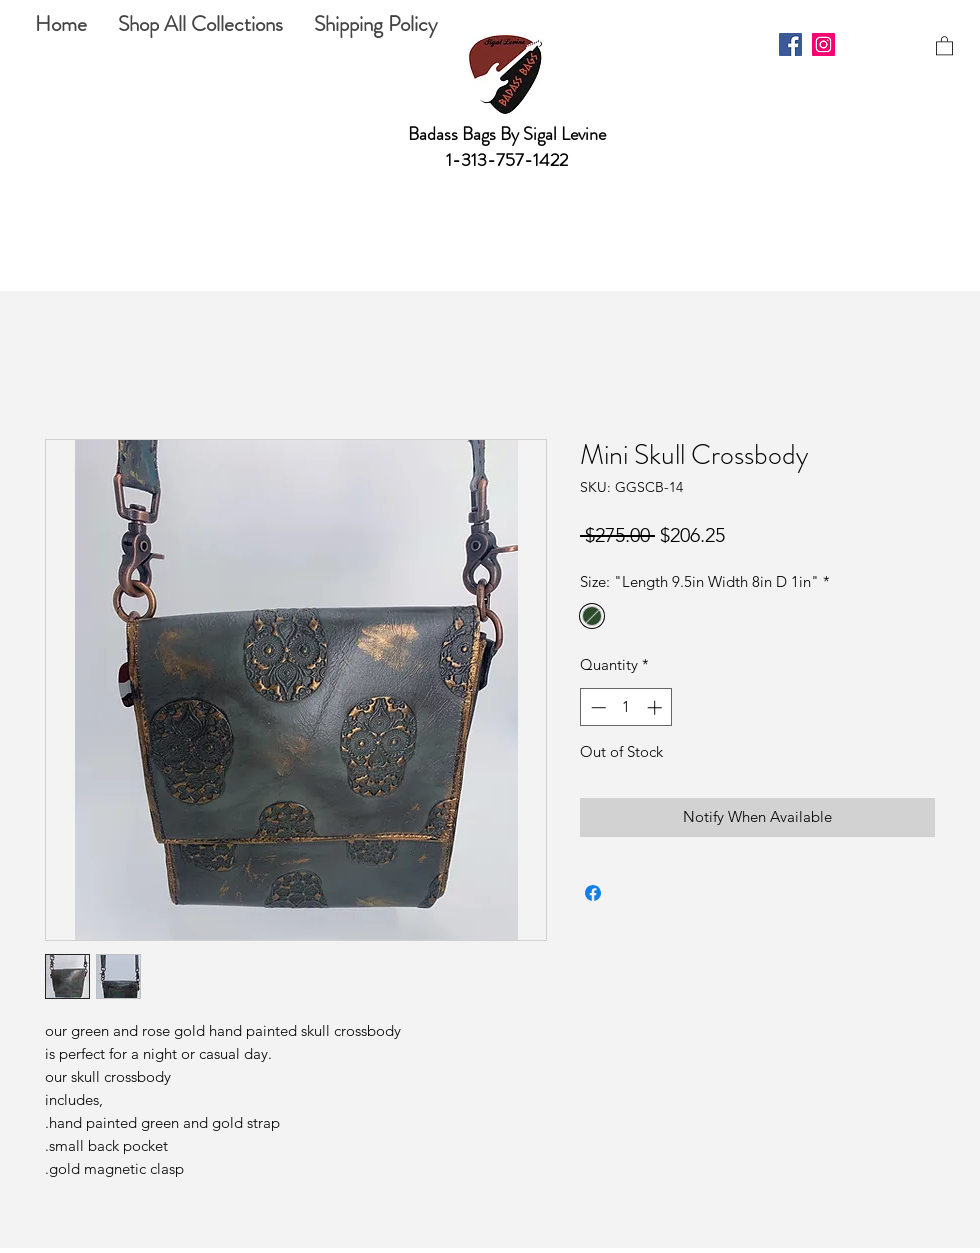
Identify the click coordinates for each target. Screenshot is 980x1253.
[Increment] (656, 707)
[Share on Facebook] (593, 893)
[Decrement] (596, 707)
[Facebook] (790, 44)
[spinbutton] (626, 707)
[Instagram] (823, 44)
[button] (944, 45)
